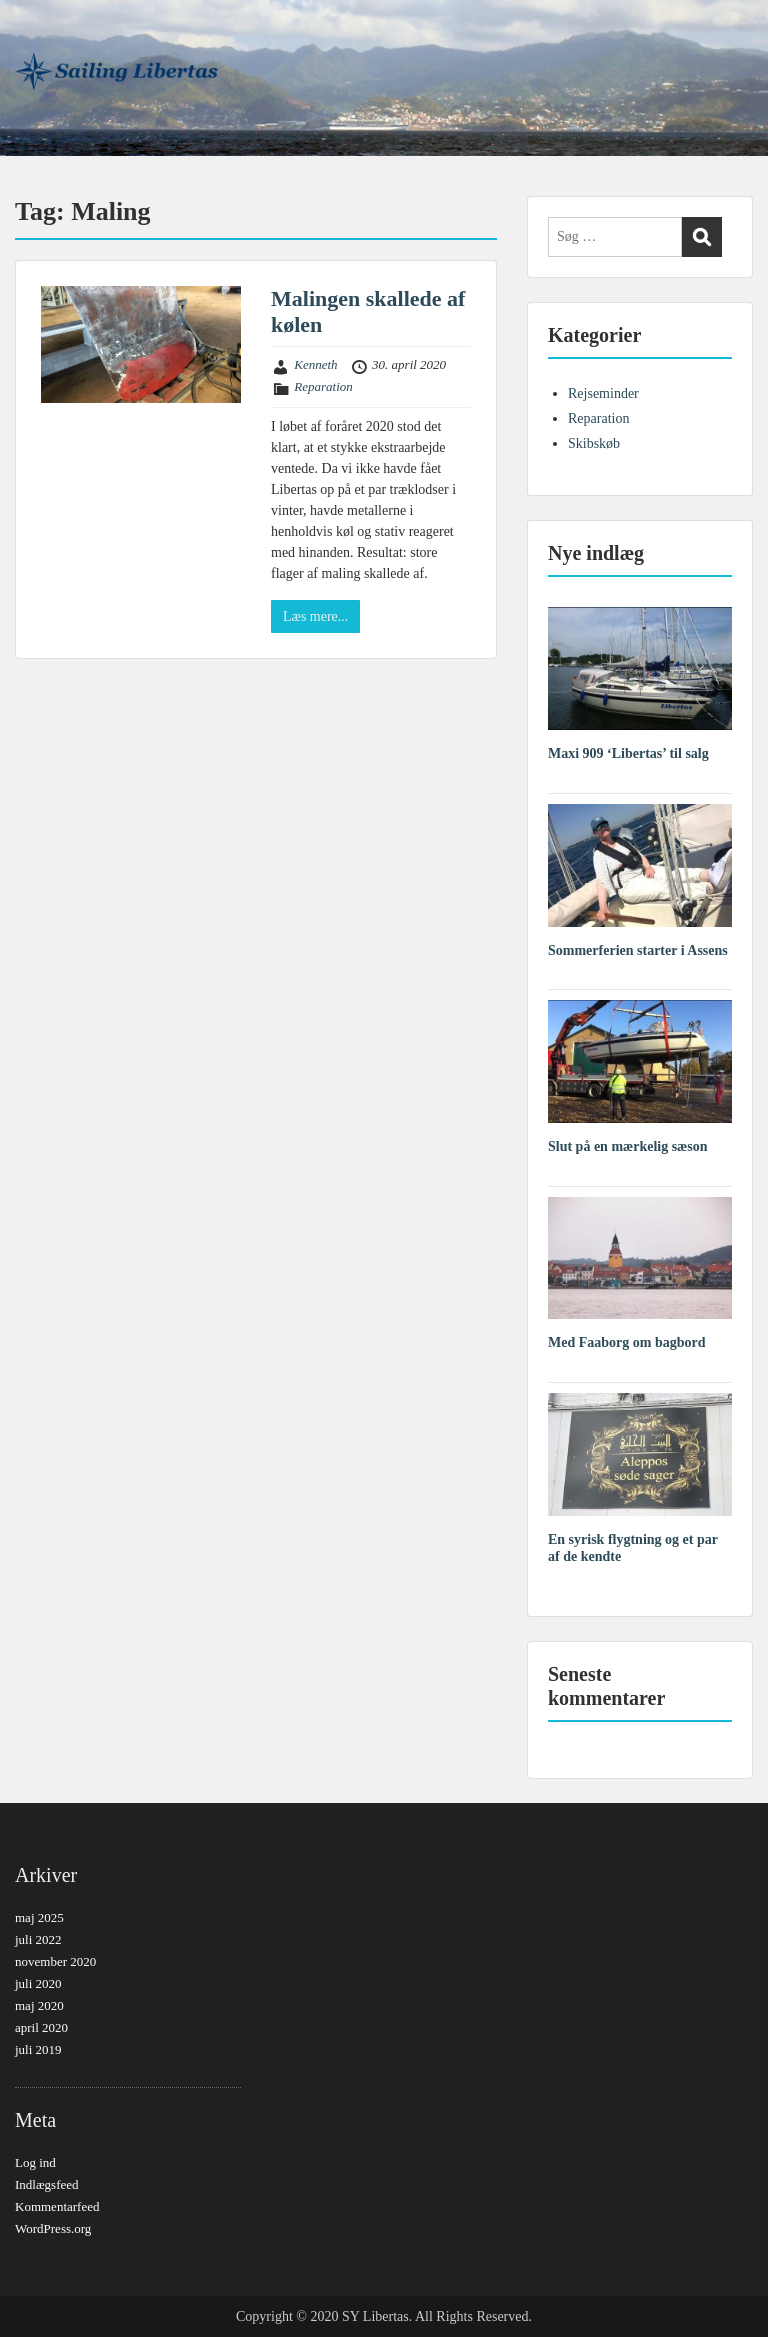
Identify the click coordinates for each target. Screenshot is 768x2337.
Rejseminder (603, 393)
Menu (36, 34)
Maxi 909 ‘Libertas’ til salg (628, 753)
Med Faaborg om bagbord (627, 1342)
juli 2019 (38, 2049)
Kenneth (315, 364)
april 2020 (41, 2027)
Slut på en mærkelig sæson (627, 1146)
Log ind (35, 2162)
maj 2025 (39, 1917)
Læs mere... (315, 616)
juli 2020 (38, 1983)
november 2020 (55, 1961)
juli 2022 (38, 1939)
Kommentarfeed (57, 2206)
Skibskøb (594, 443)
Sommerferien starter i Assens (638, 950)
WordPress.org (53, 2228)
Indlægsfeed (47, 2184)
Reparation (323, 386)
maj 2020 (39, 2005)
